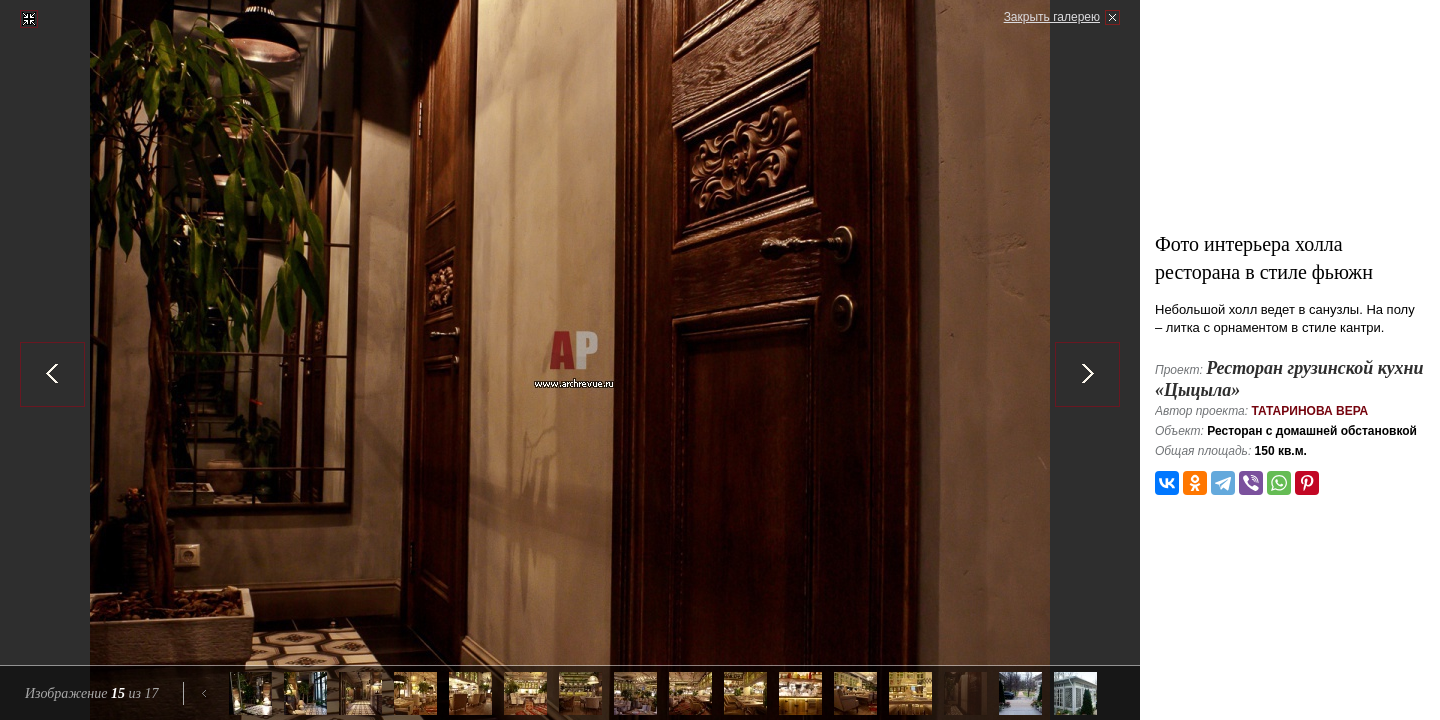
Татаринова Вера (1309, 411)
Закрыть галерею (1052, 17)
